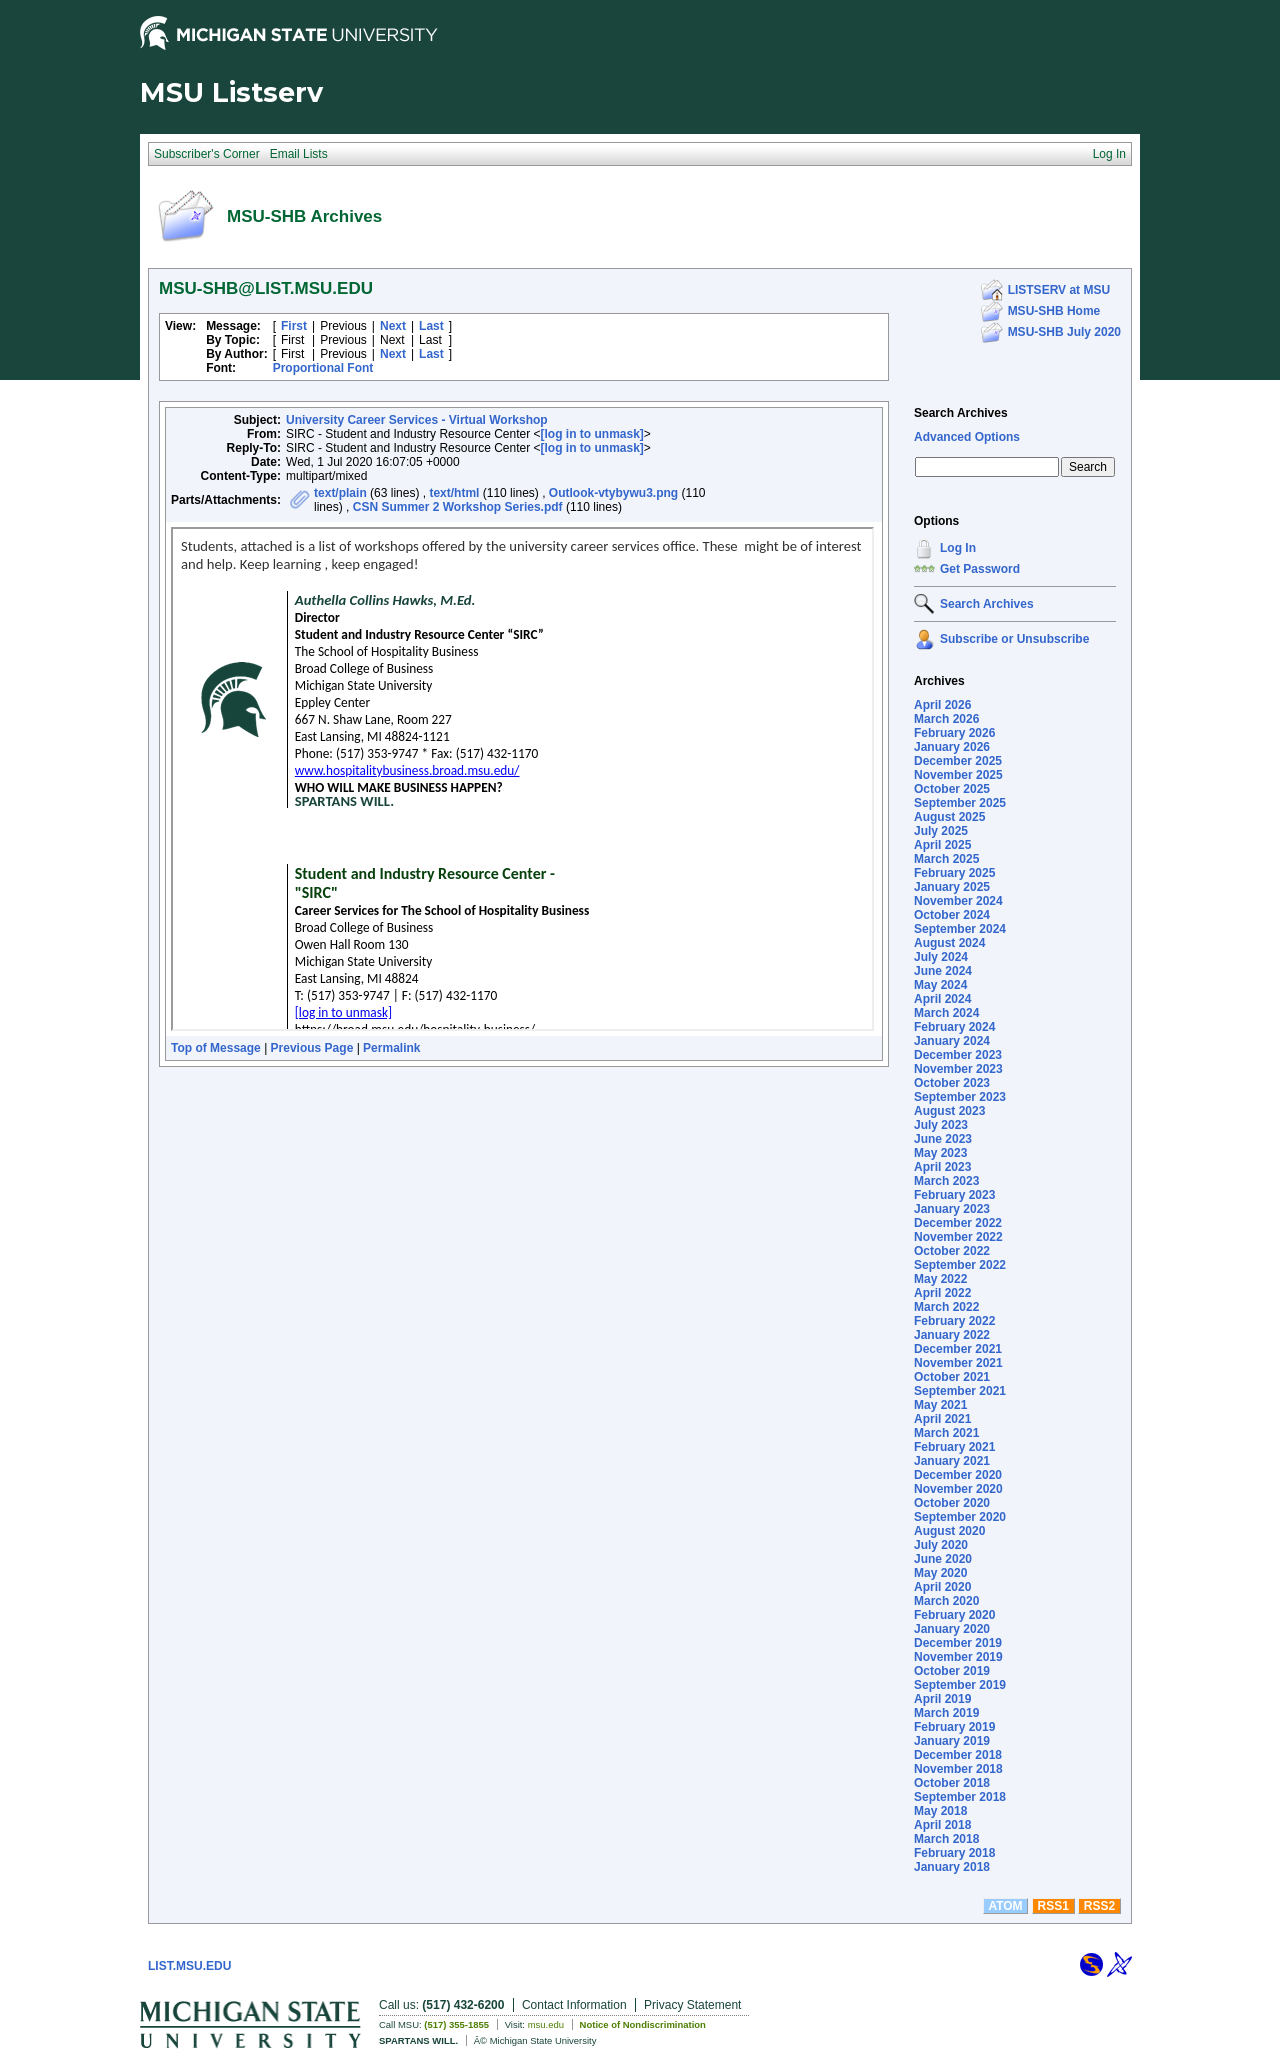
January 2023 (952, 1209)
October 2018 (952, 1783)
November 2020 (958, 1489)
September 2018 (960, 1797)
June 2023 (943, 1139)
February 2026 (954, 733)
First (294, 326)
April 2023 (942, 1167)
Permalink (391, 1048)
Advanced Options (967, 437)
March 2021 (946, 1433)
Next (393, 326)
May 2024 (940, 985)
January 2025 (952, 887)
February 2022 (954, 1321)
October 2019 (952, 1671)
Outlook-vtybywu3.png (613, 493)
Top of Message (216, 1048)
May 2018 (940, 1811)
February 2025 (954, 873)
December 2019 (958, 1643)
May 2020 (940, 1573)
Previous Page (312, 1048)
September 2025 (960, 803)
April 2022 (942, 1293)
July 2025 (941, 831)
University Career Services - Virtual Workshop (417, 420)
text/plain (340, 493)
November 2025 (958, 775)
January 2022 (952, 1335)
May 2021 (940, 1405)
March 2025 (946, 859)
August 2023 (949, 1111)
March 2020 (946, 1601)
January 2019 (952, 1741)
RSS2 (1099, 1906)
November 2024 (958, 901)
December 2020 (958, 1475)
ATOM (1005, 1906)
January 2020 (952, 1629)
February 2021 (954, 1447)
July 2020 (941, 1545)
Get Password (980, 569)
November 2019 (958, 1657)
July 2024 (941, 957)
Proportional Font (323, 368)
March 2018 (946, 1839)
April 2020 (942, 1587)
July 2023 (941, 1125)
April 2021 (942, 1419)
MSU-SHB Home (1054, 311)
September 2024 (960, 929)
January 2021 (952, 1461)
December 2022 (958, 1223)
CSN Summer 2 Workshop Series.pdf (458, 507)
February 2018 (954, 1853)
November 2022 (958, 1237)
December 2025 (958, 761)
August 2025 (949, 817)
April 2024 (942, 999)
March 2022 (946, 1307)
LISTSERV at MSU (1059, 290)
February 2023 (954, 1195)
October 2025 (952, 789)
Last (431, 326)
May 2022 (940, 1279)
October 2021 (952, 1377)
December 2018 (958, 1755)
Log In (958, 548)
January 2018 (952, 1867)
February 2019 (954, 1727)
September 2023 (960, 1097)
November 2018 (958, 1769)
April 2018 (942, 1825)
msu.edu (546, 2024)
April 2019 (942, 1699)
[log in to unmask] (592, 434)
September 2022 (960, 1265)
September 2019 (960, 1685)
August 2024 (949, 943)
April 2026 (942, 705)
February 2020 (954, 1615)
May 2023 (940, 1153)
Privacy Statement (692, 2005)
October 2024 (952, 915)
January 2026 (952, 747)
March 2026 (946, 719)
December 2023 (958, 1055)
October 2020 (952, 1503)
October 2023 (952, 1083)
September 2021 (960, 1391)
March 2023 (946, 1181)
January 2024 (952, 1041)
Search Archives (961, 413)
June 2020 (943, 1559)
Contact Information (574, 2005)
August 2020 (949, 1531)
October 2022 (952, 1251)
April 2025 (942, 845)
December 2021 (958, 1349)
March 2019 (946, 1713)
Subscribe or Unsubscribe (1014, 639)
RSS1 (1053, 1906)
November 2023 (958, 1069)
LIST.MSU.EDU (189, 1966)
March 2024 (946, 1013)
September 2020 (960, 1517)
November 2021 (958, 1363)
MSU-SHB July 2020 (1064, 332)
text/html (454, 493)
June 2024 (943, 971)
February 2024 (954, 1027)
